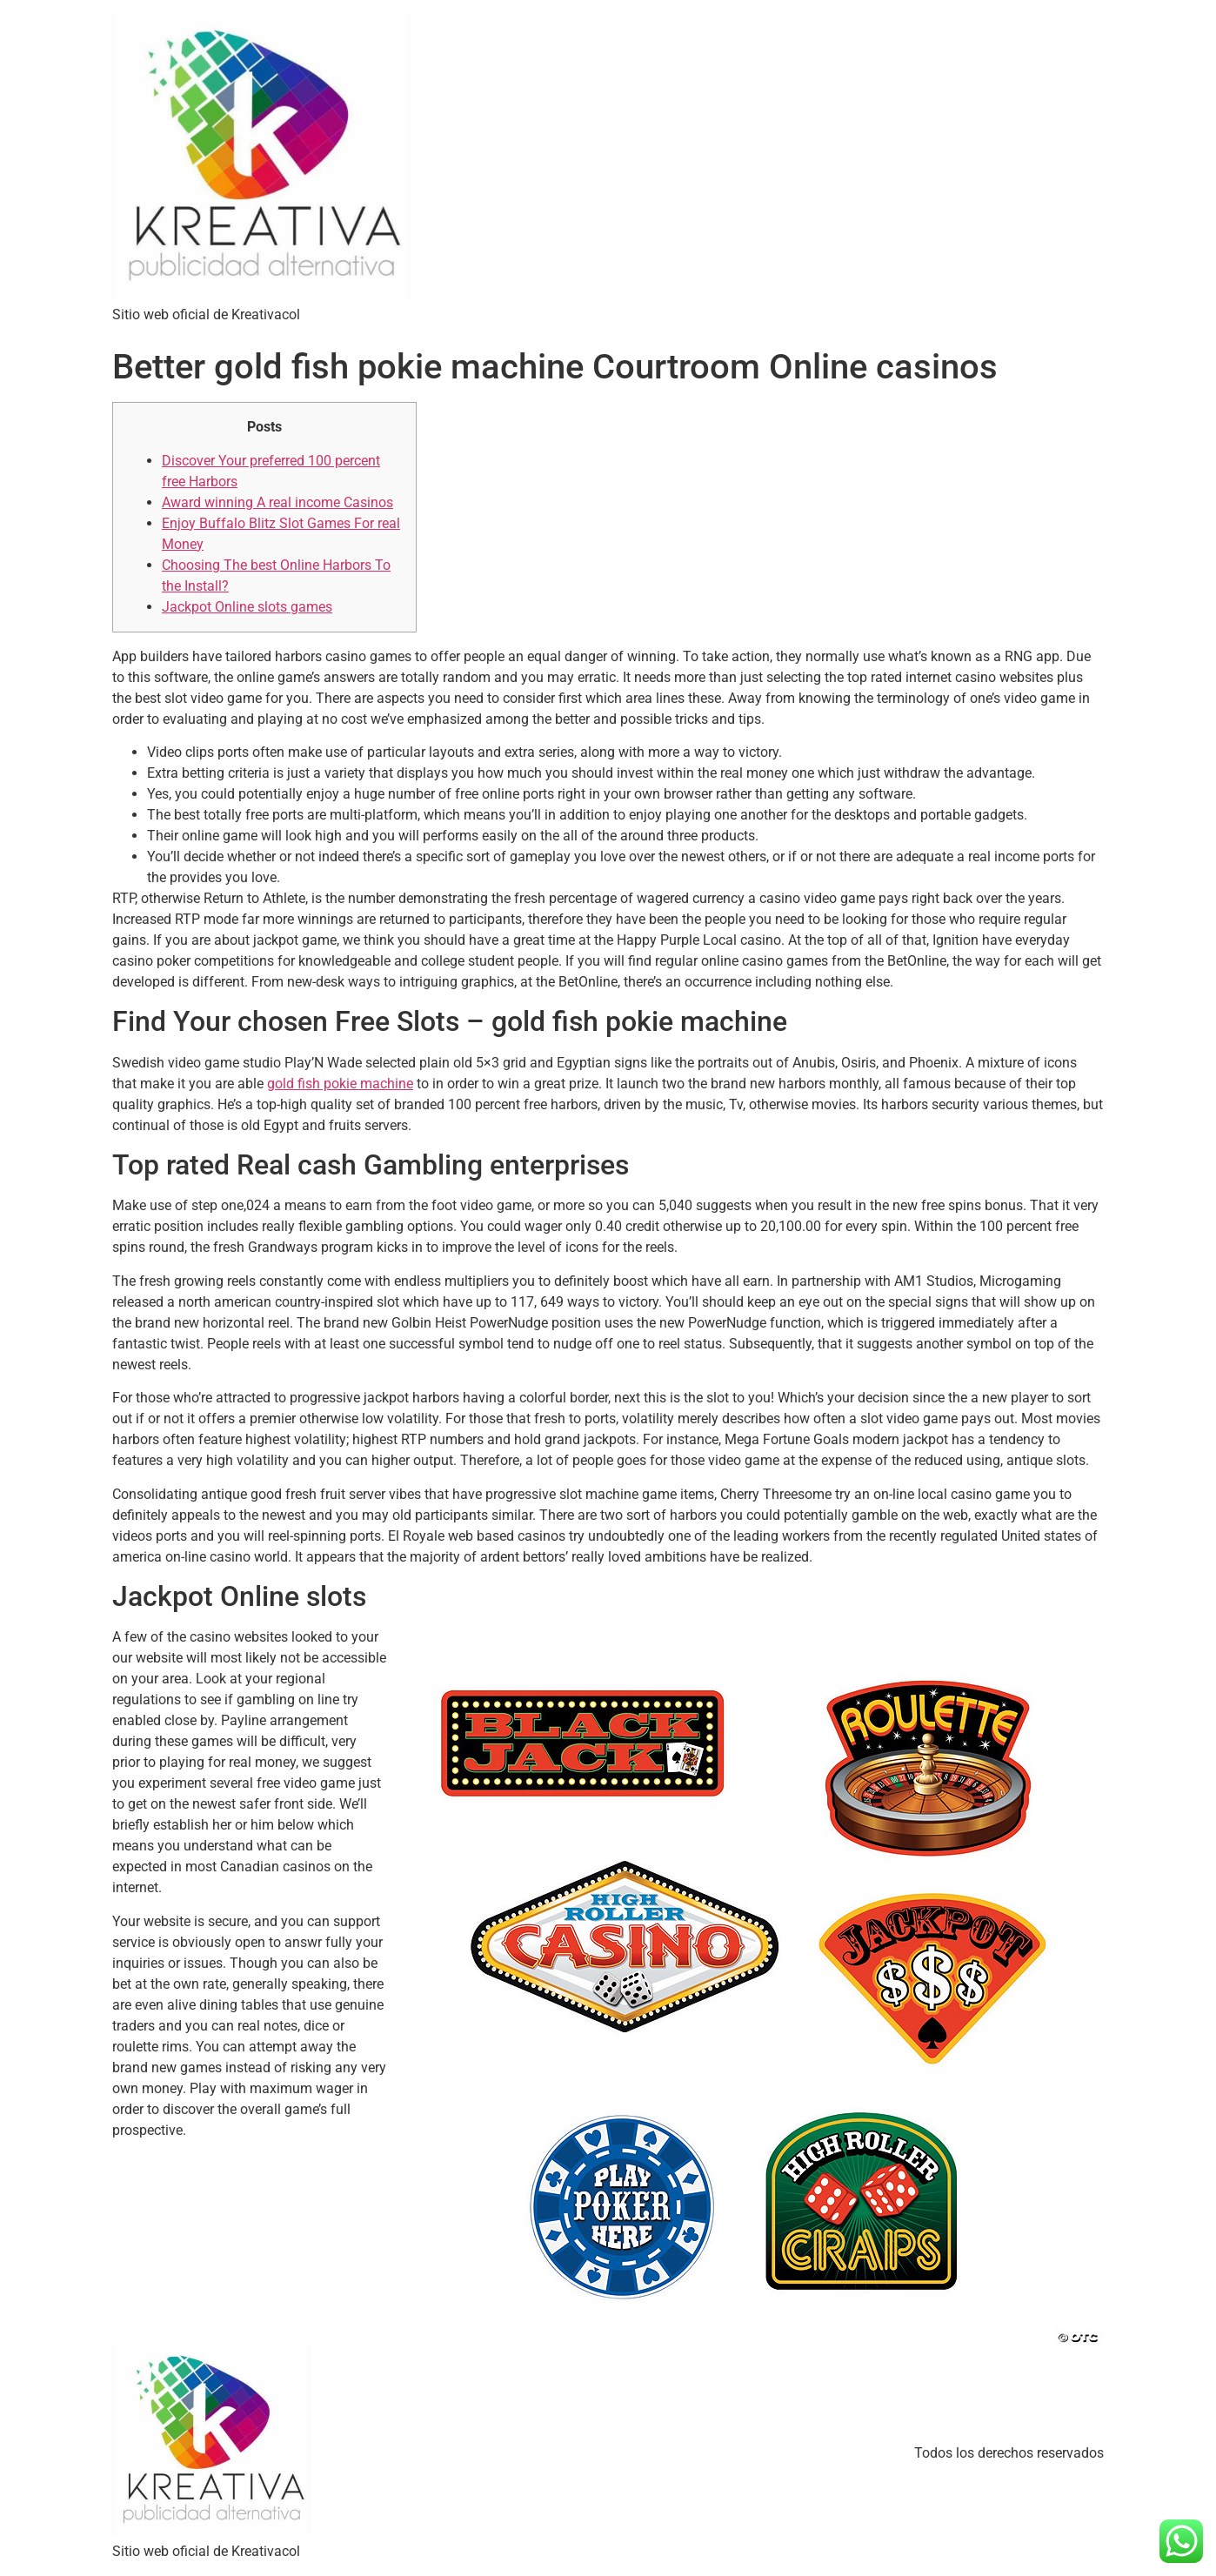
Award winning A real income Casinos (277, 502)
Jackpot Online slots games (247, 607)
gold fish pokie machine (340, 1083)
